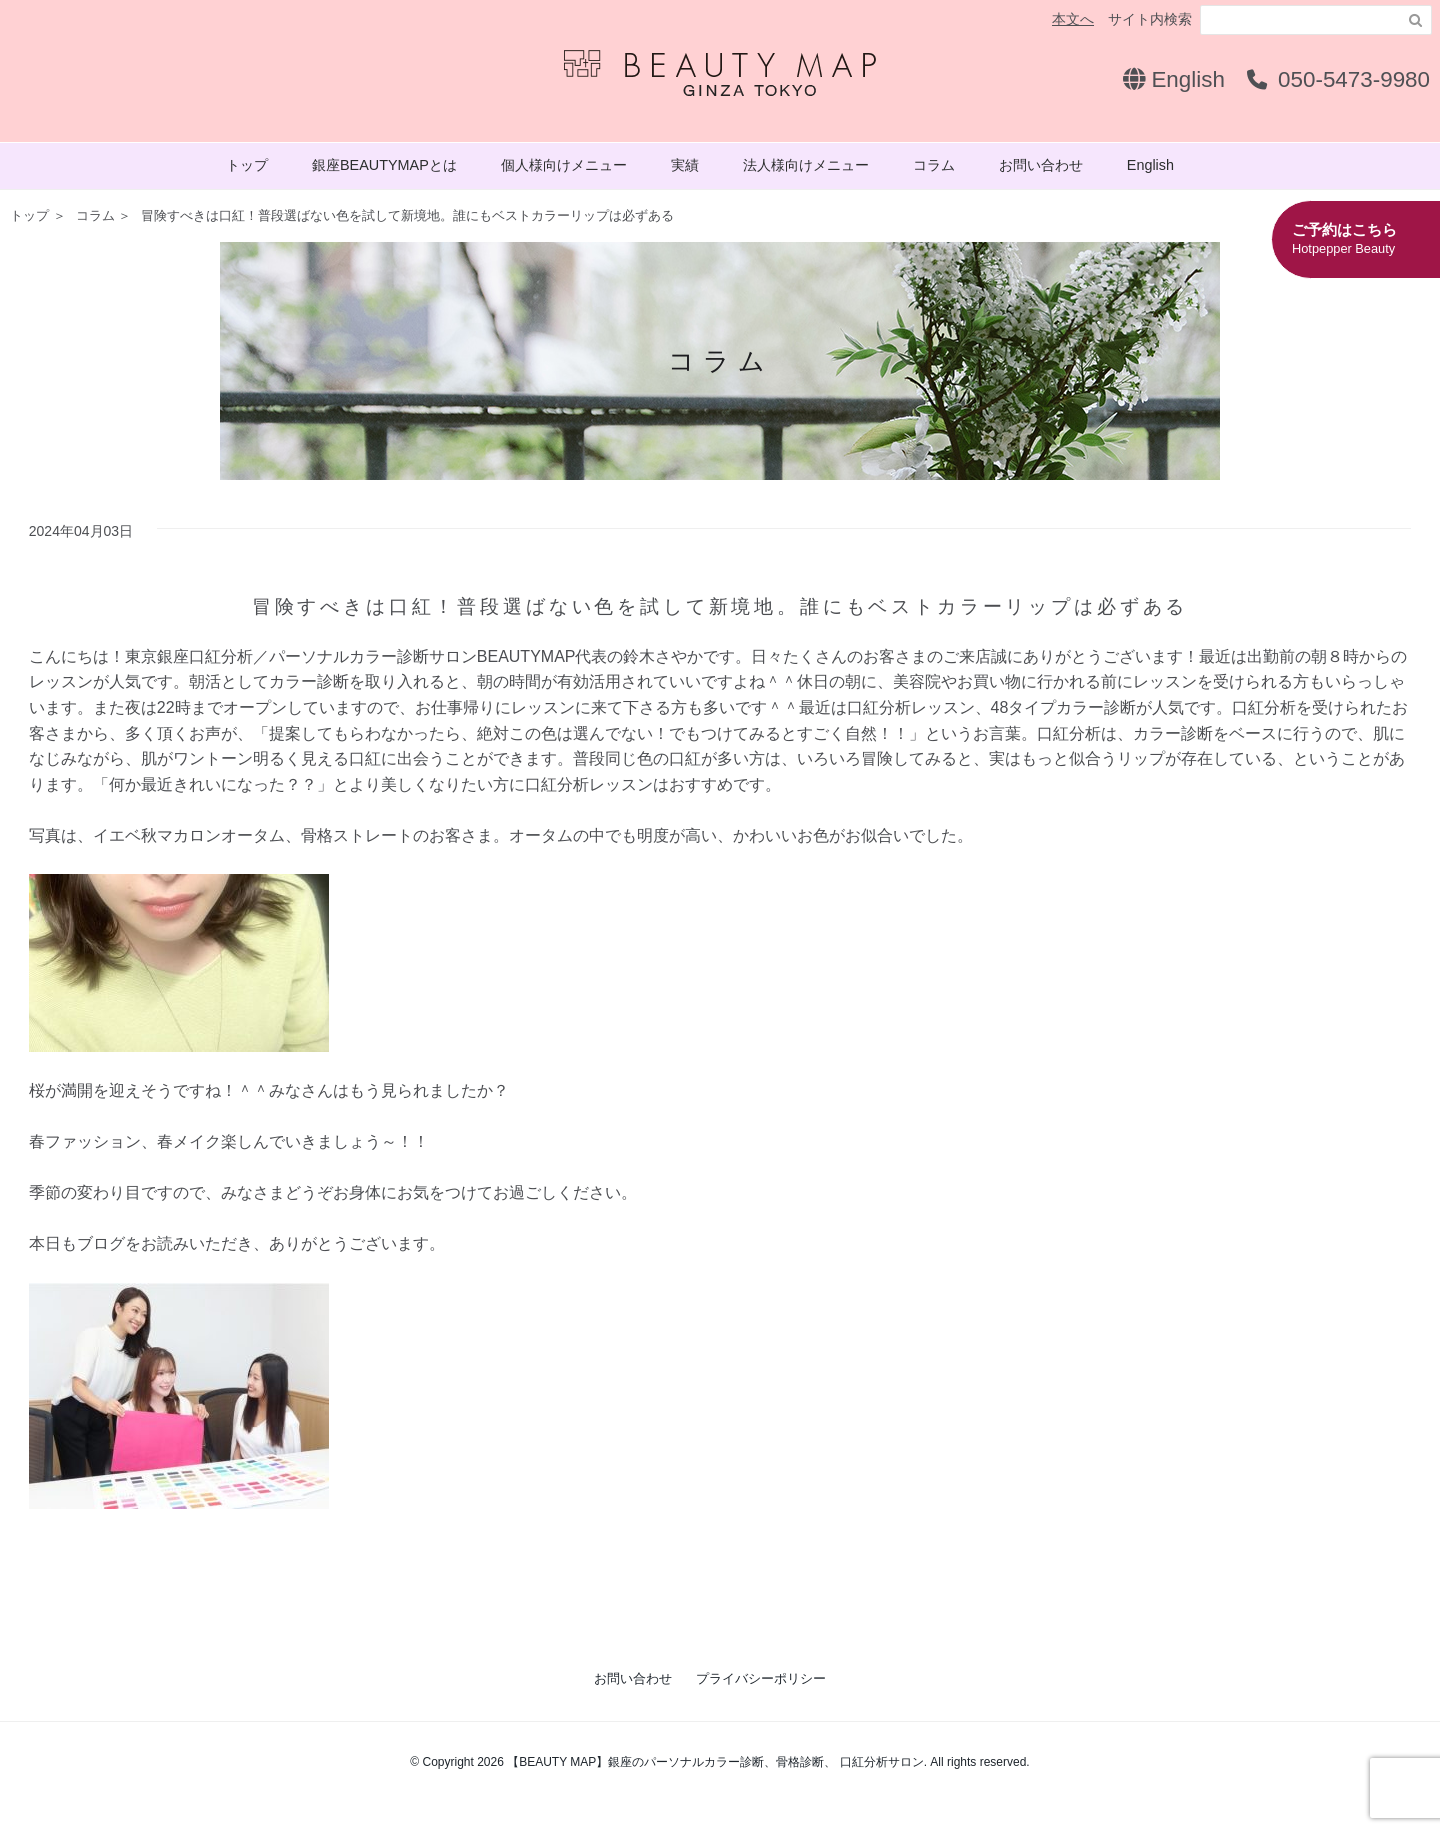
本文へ (1073, 19)
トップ (247, 165)
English (1174, 79)
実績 (685, 165)
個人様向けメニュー (564, 165)
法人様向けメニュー (806, 165)
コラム (934, 165)
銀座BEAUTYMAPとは (384, 165)
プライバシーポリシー (761, 1678)
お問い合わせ (1041, 165)
